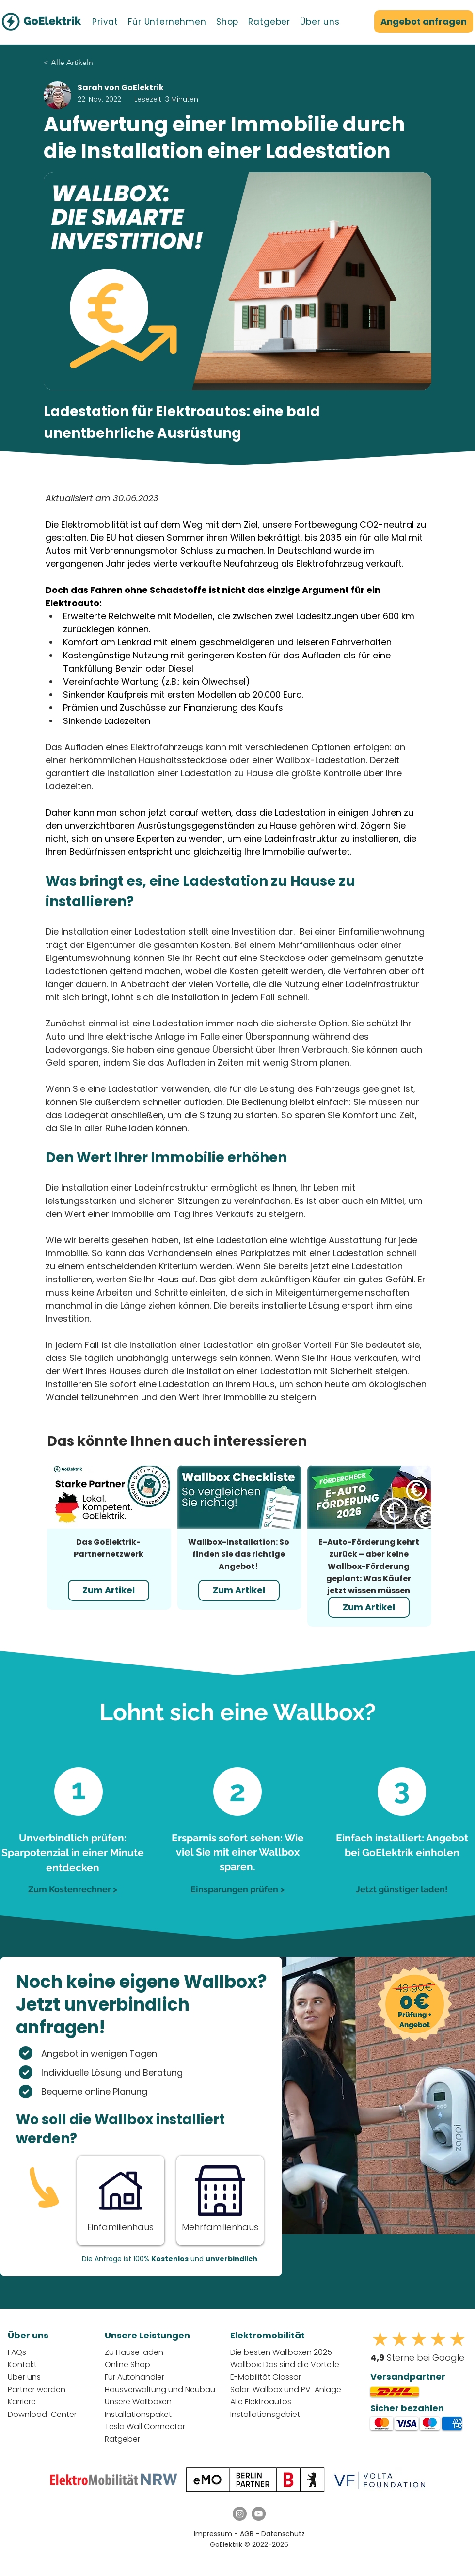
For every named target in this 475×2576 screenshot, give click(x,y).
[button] (105, 22)
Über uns (24, 2377)
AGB (247, 2534)
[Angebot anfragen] (423, 21)
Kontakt (22, 2364)
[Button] (120, 2199)
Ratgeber (122, 2439)
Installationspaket (138, 2414)
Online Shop (127, 2364)
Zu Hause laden (134, 2352)
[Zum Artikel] (108, 1590)
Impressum (213, 2534)
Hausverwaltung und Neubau (160, 2389)
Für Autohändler (134, 2377)
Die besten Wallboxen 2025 (281, 2352)
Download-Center (42, 2414)
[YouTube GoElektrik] (259, 2514)
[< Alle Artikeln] (97, 63)
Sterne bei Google (417, 2358)
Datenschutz (283, 2534)
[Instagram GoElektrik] (240, 2514)
